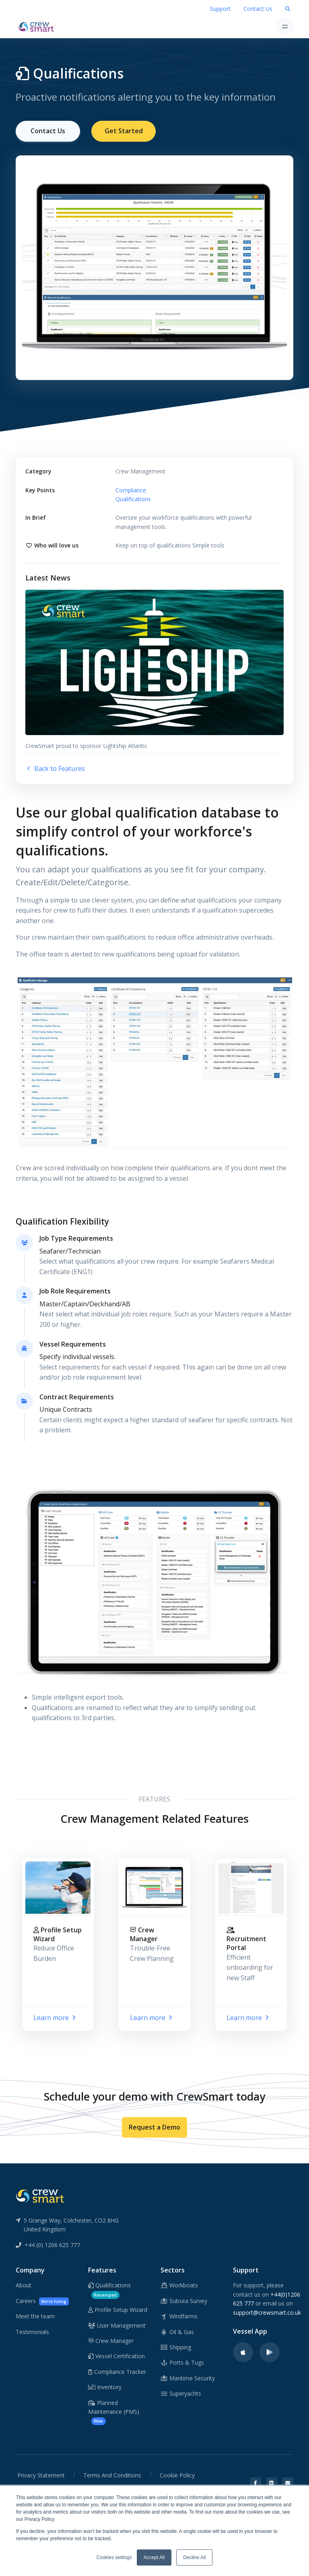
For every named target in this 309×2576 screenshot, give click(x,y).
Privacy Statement (41, 2474)
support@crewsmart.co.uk (267, 2312)
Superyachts (181, 2392)
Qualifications (133, 498)
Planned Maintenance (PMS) (113, 2411)
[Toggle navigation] (284, 26)
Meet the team (35, 2315)
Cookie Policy (177, 2474)
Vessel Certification (116, 2355)
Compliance (130, 489)
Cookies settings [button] (114, 2557)
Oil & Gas (177, 2331)
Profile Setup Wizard (117, 2309)
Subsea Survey (184, 2300)
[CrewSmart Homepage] (38, 26)
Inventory (105, 2386)
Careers (42, 2300)
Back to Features (55, 767)
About (23, 2285)
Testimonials (32, 2331)
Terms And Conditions (112, 2474)
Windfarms (179, 2315)
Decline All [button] (194, 2557)
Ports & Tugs (182, 2362)
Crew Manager (111, 2340)
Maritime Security (188, 2377)
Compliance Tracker (117, 2371)
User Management (117, 2324)
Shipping (176, 2346)
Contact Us (257, 8)
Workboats (179, 2285)
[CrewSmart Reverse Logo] (40, 2194)
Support (220, 8)
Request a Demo (154, 2126)
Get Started (124, 130)
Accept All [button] (154, 2557)
